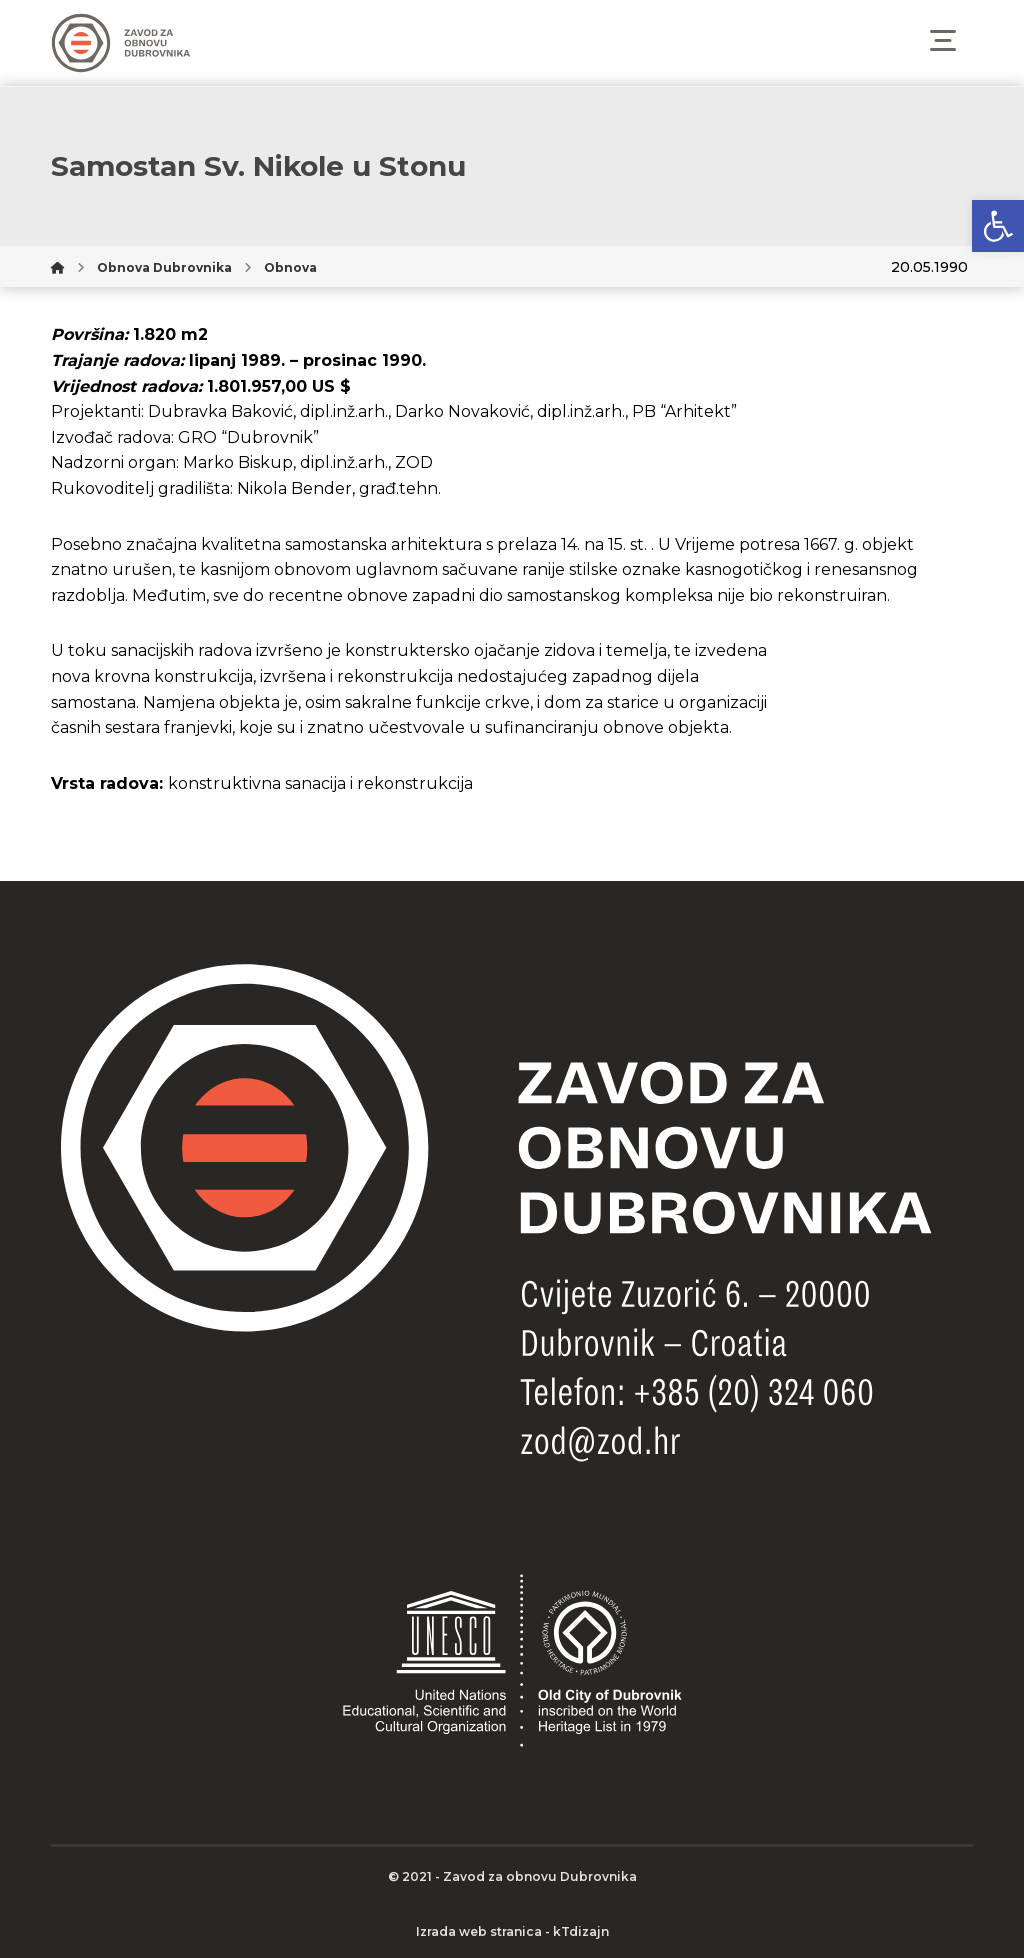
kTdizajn (581, 1931)
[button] (998, 226)
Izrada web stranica (479, 1931)
